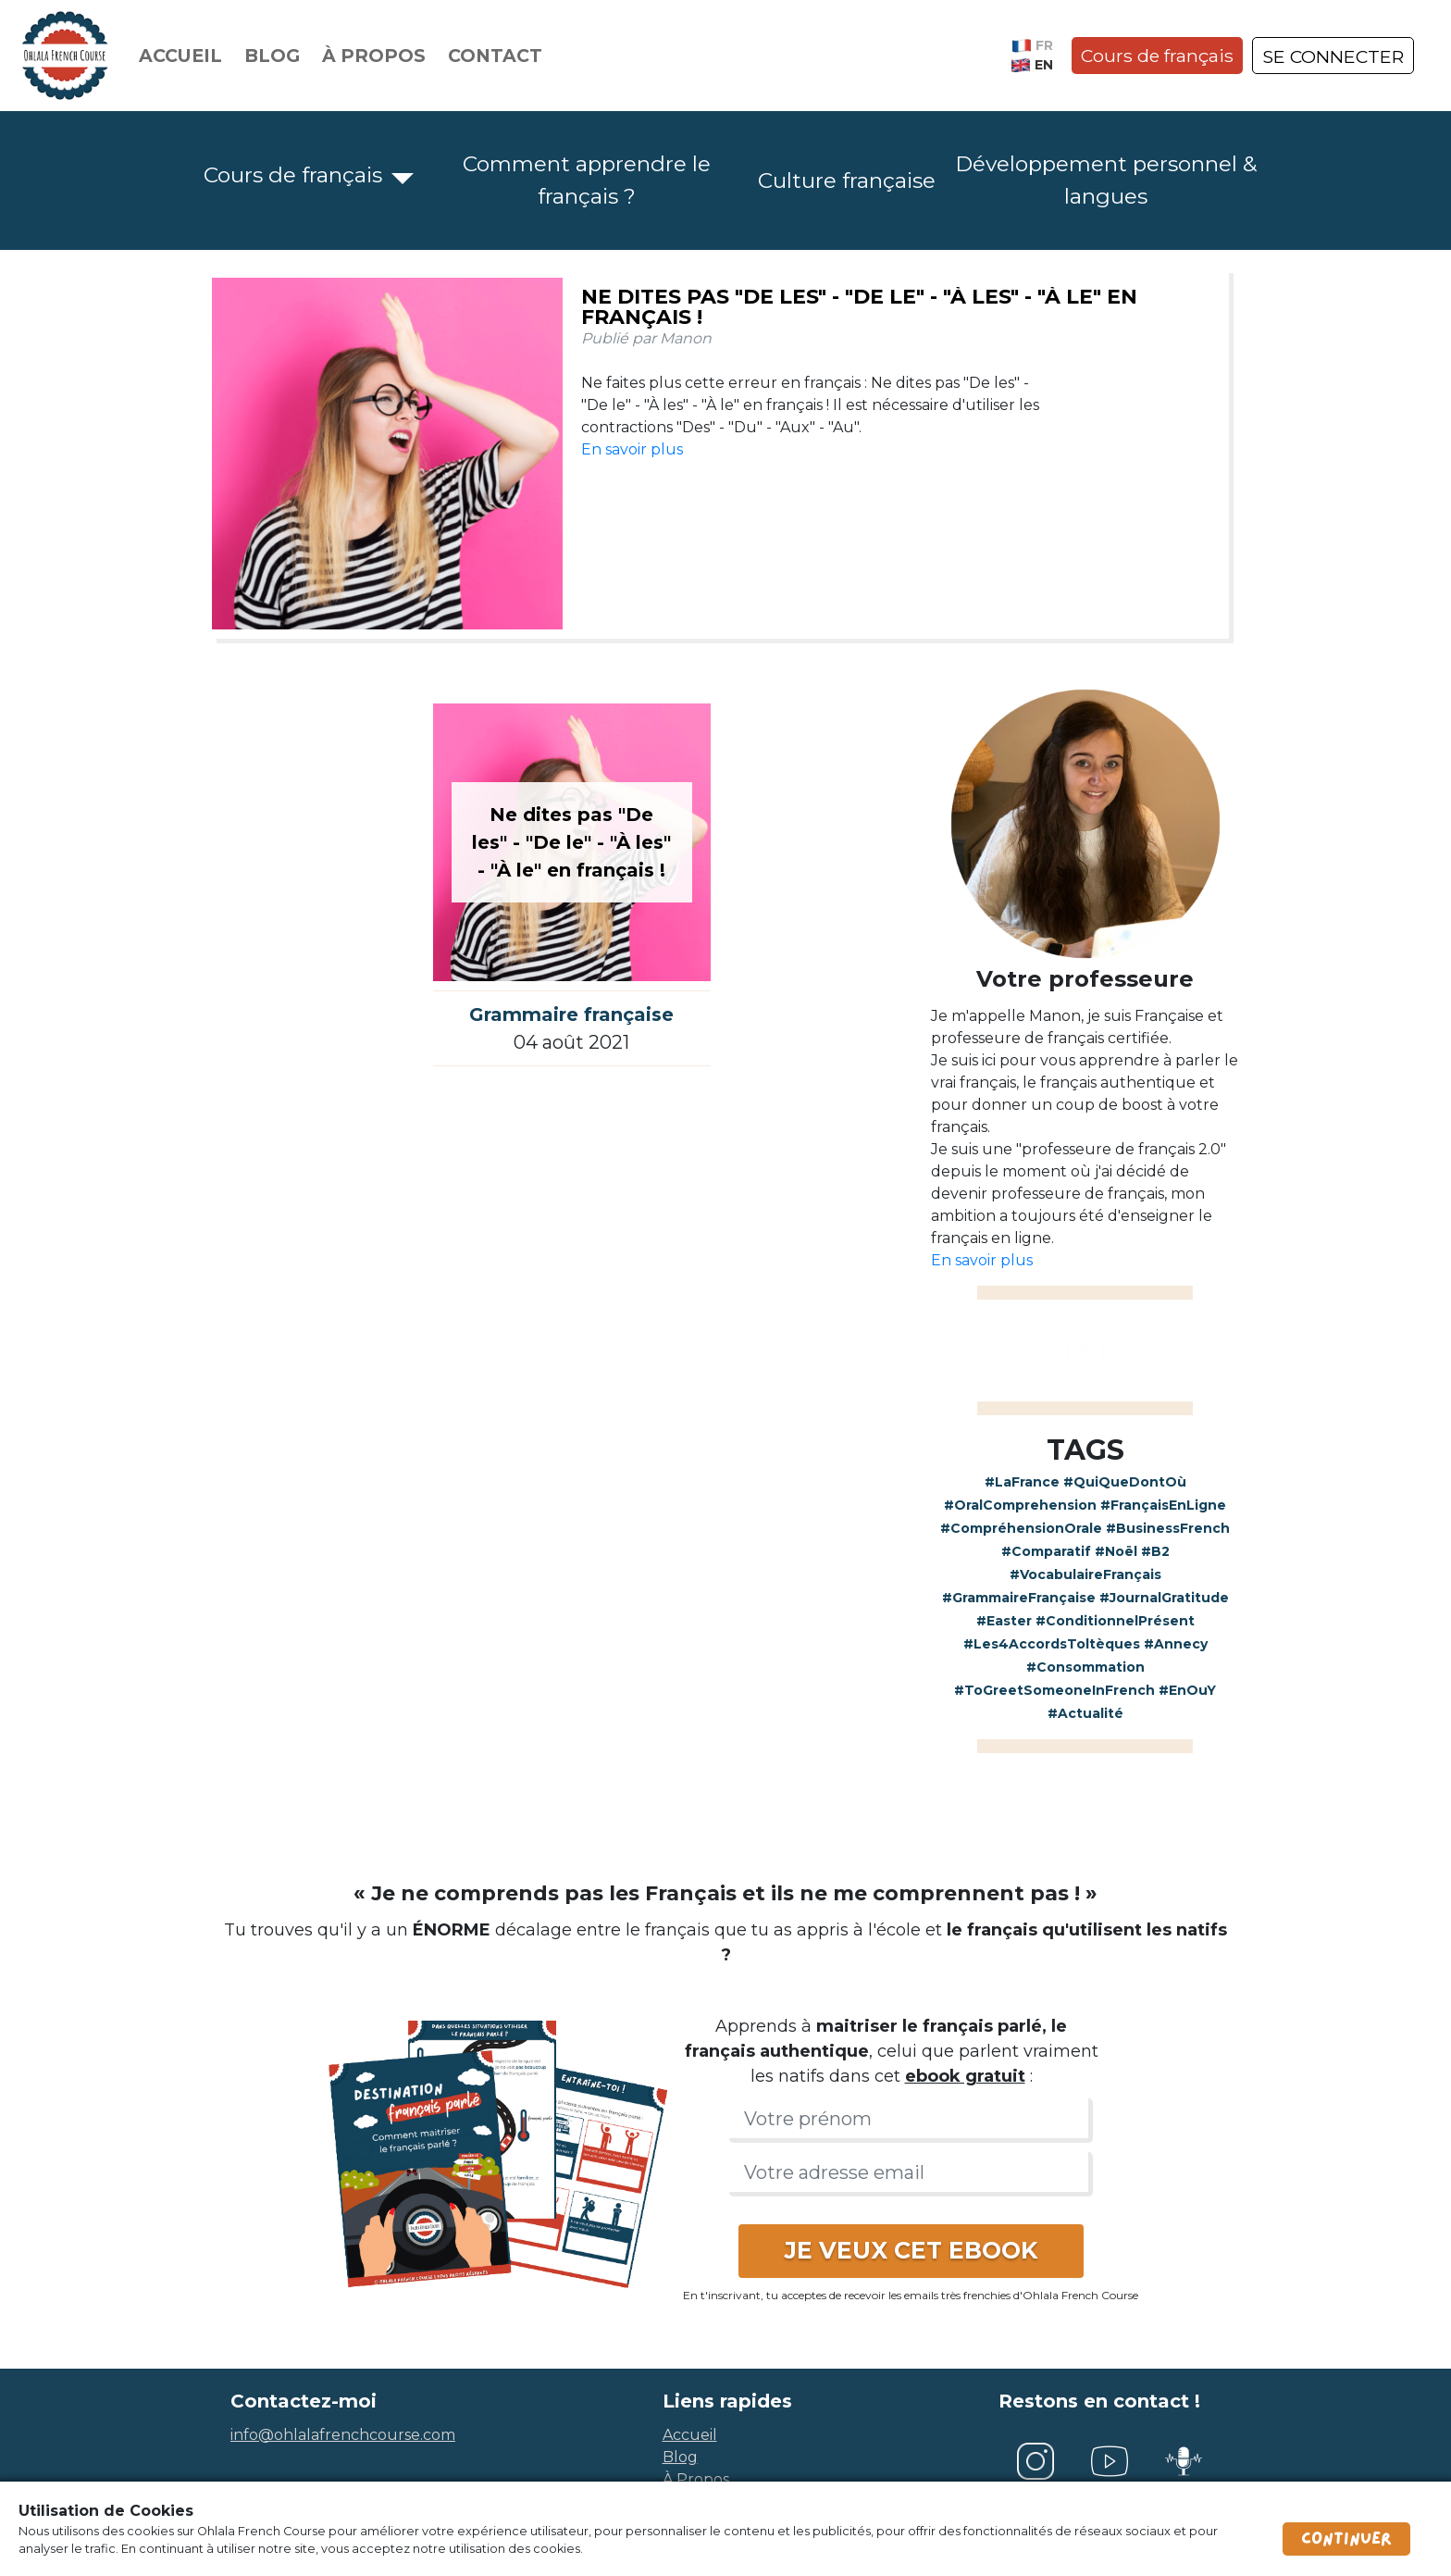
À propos (374, 55)
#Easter (1004, 1620)
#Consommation (1085, 1667)
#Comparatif (1046, 1551)
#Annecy (1176, 1644)
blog (680, 2457)
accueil (690, 2435)
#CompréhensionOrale (1021, 1528)
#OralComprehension (1020, 1505)
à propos (696, 2479)
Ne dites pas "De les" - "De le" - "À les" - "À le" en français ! (859, 307)
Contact (495, 55)
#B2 (1155, 1551)
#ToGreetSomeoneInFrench (1054, 1690)
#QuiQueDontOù (1124, 1482)
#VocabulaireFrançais (1085, 1574)
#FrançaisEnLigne (1163, 1505)
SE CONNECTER (1333, 56)
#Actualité (1085, 1713)
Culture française (847, 180)
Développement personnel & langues (1106, 180)
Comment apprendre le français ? (587, 180)
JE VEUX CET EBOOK (911, 2250)
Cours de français (1157, 55)
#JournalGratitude (1164, 1597)
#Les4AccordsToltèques (1051, 1644)
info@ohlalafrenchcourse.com (342, 2435)
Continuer (1346, 2539)
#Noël (1116, 1551)
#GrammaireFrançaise (1019, 1597)
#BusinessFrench (1168, 1528)
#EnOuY (1187, 1690)
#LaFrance (1022, 1482)
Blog (272, 55)
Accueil (180, 55)
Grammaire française (571, 1014)
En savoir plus (632, 449)
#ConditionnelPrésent (1115, 1620)
